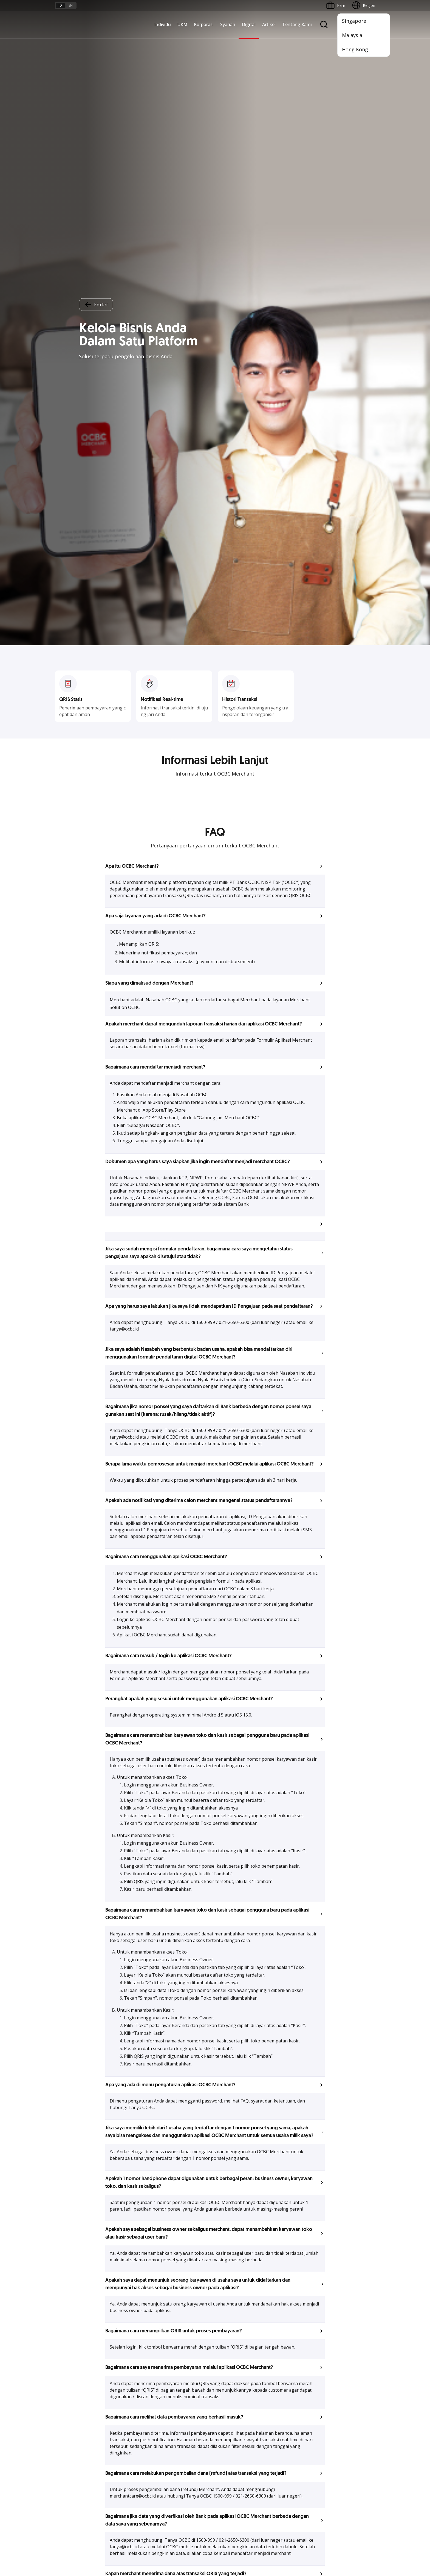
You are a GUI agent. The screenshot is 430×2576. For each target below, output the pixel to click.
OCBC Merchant (232, 2425)
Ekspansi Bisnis (122, 2369)
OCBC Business (231, 2395)
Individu (162, 24)
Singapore (354, 21)
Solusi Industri (121, 2408)
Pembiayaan (174, 2359)
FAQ (113, 2469)
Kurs (59, 2489)
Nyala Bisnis (66, 2349)
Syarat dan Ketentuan (128, 2459)
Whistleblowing (294, 2541)
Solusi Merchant (232, 2415)
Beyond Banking (69, 2398)
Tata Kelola (282, 2378)
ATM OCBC (228, 2359)
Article (114, 2489)
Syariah (227, 24)
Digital (249, 24)
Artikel (269, 24)
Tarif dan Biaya (68, 2479)
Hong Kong (355, 49)
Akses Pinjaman (69, 2378)
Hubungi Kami (175, 2492)
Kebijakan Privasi (258, 2541)
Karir (113, 2479)
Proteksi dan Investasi (182, 2378)
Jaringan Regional (124, 2418)
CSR (275, 2388)
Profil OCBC (282, 2359)
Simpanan (172, 2349)
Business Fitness (69, 2408)
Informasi (280, 2349)
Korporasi (204, 24)
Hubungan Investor (289, 2369)
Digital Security (122, 2498)
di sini (98, 2558)
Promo (61, 2459)
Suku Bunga (65, 2498)
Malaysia (352, 35)
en (71, 5)
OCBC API (227, 2434)
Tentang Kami (297, 24)
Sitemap (324, 2541)
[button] (215, 221)
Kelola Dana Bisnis (71, 2369)
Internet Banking (232, 2385)
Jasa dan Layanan (70, 2469)
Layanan (171, 2369)
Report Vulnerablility (357, 2541)
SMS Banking (229, 2405)
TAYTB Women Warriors (76, 2359)
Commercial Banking (127, 2349)
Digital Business (69, 2388)
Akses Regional (68, 2418)
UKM (182, 24)
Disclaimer (224, 2541)
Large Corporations (126, 2359)
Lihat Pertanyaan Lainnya (215, 2088)
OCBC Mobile (230, 2349)
